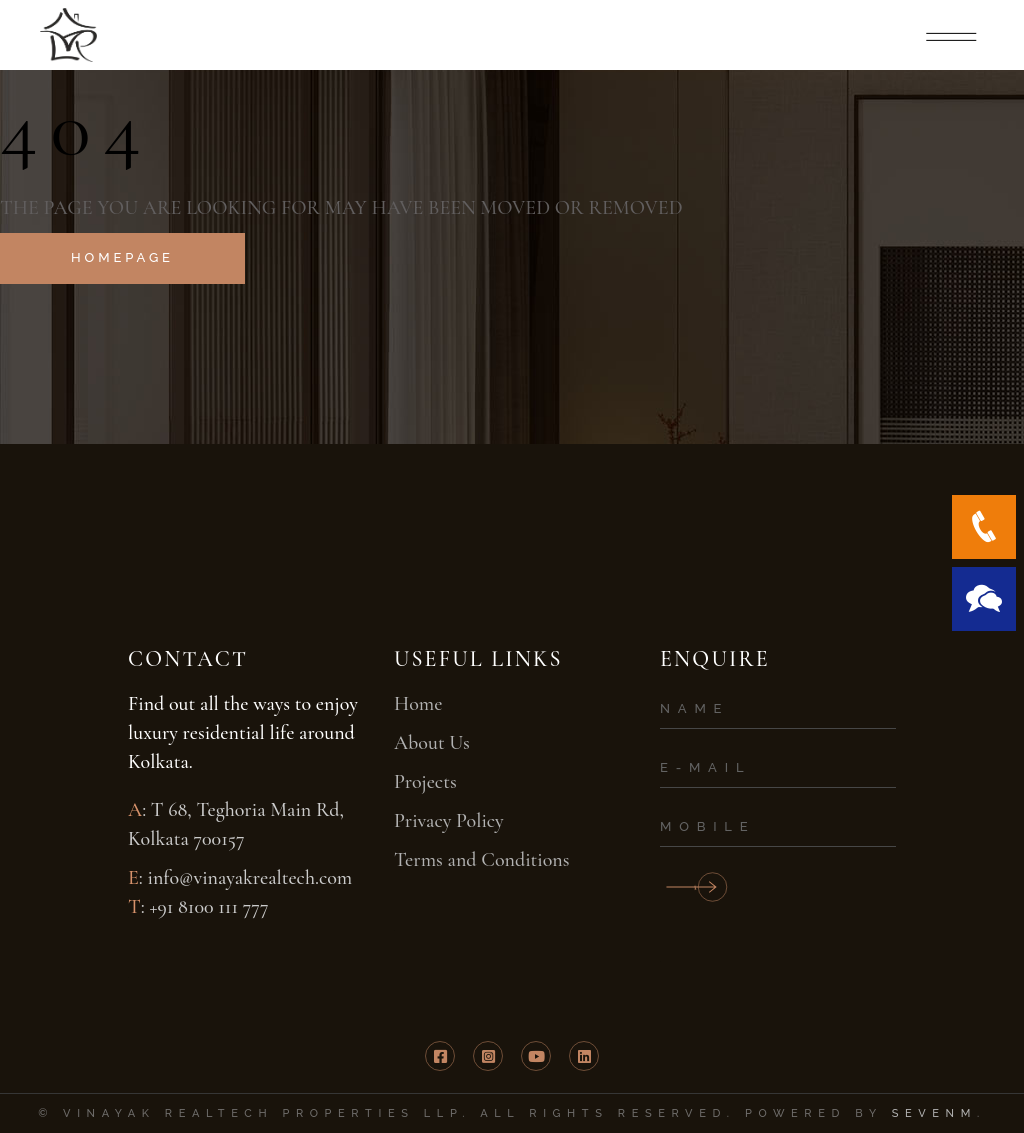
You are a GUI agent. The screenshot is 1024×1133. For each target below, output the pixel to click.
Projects (425, 782)
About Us (432, 743)
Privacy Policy (449, 821)
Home (418, 704)
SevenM (934, 1113)
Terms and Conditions (482, 860)
